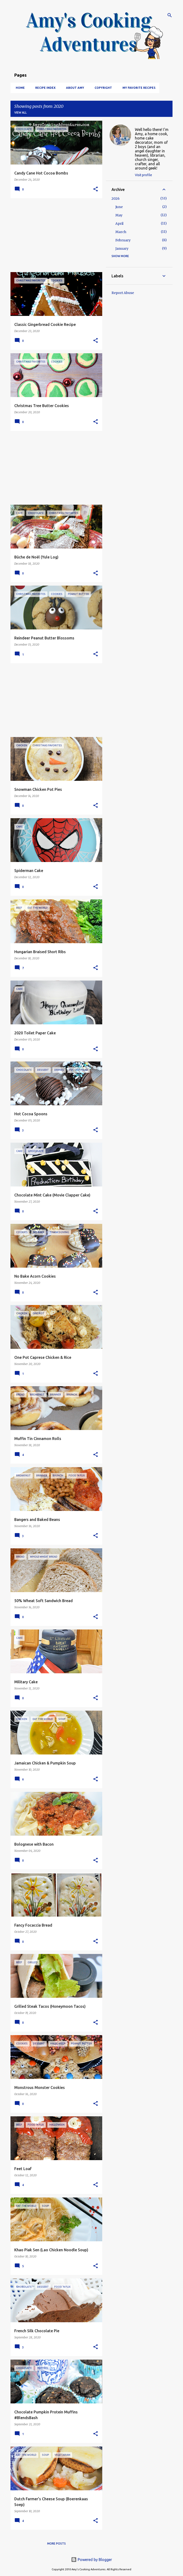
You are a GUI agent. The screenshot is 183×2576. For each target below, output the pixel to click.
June (119, 207)
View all (20, 112)
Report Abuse (123, 293)
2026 (116, 198)
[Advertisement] (54, 235)
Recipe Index (44, 87)
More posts (56, 2543)
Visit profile (143, 175)
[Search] (170, 15)
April (119, 223)
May (118, 215)
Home (18, 87)
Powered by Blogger (91, 2559)
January (121, 248)
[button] (95, 189)
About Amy (74, 87)
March (120, 232)
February (123, 240)
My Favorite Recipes (137, 87)
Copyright (102, 87)
